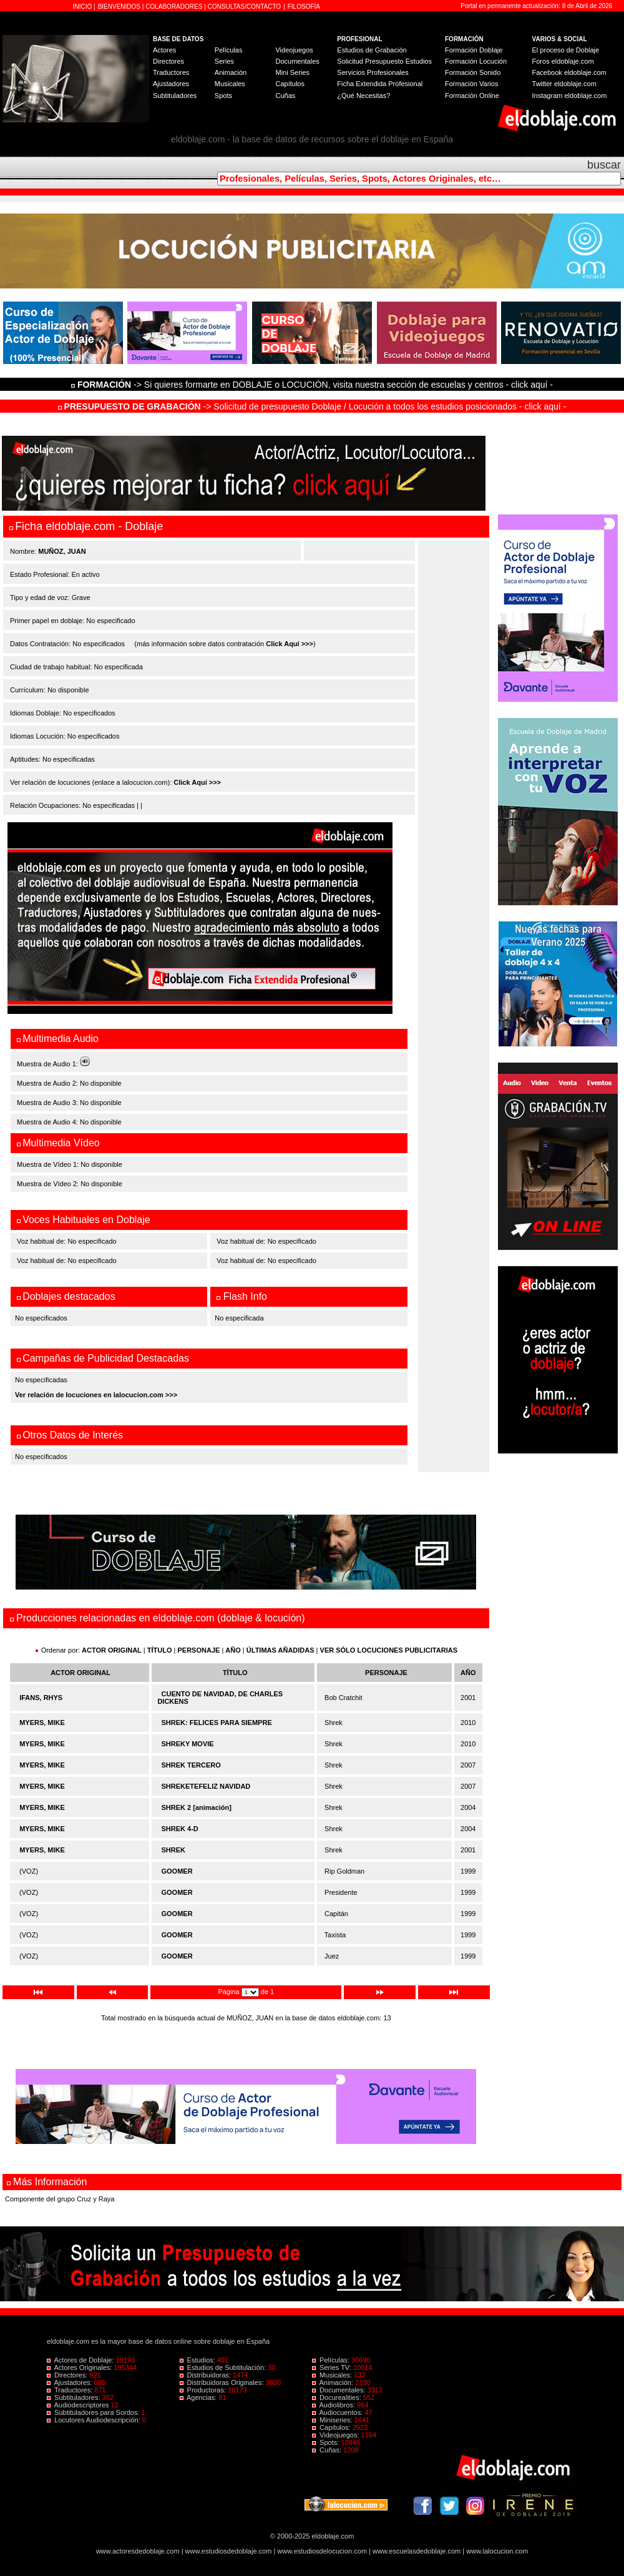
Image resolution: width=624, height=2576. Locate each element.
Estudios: (198, 2360)
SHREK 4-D (180, 1828)
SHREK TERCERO (191, 1765)
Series (224, 61)
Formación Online (472, 95)
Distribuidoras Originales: (223, 2382)
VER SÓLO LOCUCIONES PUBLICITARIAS (388, 1650)
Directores (168, 61)
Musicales (230, 83)
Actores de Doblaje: (81, 2360)
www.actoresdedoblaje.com (138, 2551)
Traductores (171, 72)
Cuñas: (327, 2450)
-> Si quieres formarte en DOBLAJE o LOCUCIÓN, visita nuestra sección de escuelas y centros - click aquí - (314, 385)
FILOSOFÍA (304, 6)
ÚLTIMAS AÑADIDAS (280, 1650)
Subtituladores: (74, 2397)
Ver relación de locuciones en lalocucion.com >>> (96, 1395)
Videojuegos (294, 50)
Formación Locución (476, 61)
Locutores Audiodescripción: (94, 2420)
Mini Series (292, 72)
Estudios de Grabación (371, 50)
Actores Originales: (80, 2367)
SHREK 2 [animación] (197, 1807)
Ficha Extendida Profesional (379, 83)
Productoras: (204, 2390)
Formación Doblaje (473, 50)
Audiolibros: (334, 2405)
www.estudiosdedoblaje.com (228, 2551)
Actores (164, 50)
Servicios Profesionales (372, 72)
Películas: (331, 2360)
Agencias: (199, 2397)
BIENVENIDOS (120, 6)
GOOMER (177, 1871)
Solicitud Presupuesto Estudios (384, 61)
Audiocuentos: (338, 2412)
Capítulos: (332, 2427)
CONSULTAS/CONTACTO (244, 6)
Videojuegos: (336, 2435)
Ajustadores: (70, 2382)
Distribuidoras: (206, 2375)
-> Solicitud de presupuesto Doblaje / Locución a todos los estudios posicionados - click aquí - (312, 406)
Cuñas (285, 95)
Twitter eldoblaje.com (564, 83)
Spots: (326, 2442)
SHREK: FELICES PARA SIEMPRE (217, 1722)
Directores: (68, 2375)
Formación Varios (471, 83)
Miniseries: (333, 2420)
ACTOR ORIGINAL (112, 1650)
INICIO (83, 6)
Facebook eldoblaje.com (569, 72)
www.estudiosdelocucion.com (322, 2551)
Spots (223, 95)
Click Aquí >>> (289, 643)
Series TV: (332, 2367)
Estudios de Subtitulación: (224, 2367)
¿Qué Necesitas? (363, 95)
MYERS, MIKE (42, 1722)
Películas (229, 50)
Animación (230, 72)
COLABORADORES (174, 6)
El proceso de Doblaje (566, 50)
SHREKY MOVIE (188, 1744)
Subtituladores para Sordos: (94, 2412)
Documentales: (340, 2390)
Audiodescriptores (79, 2405)
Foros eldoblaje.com (563, 61)
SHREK (174, 1850)
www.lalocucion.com (497, 2551)
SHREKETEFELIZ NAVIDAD (206, 1786)
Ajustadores (171, 83)
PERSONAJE (199, 1650)
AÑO (232, 1650)
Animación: (333, 2382)
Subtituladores (175, 95)
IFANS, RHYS (40, 1697)
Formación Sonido (472, 72)
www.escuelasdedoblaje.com (417, 2551)
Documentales (297, 61)
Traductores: (70, 2390)
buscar (604, 165)
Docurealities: (337, 2397)
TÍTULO (159, 1650)
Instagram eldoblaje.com (569, 95)
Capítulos (289, 83)
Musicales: (333, 2375)
